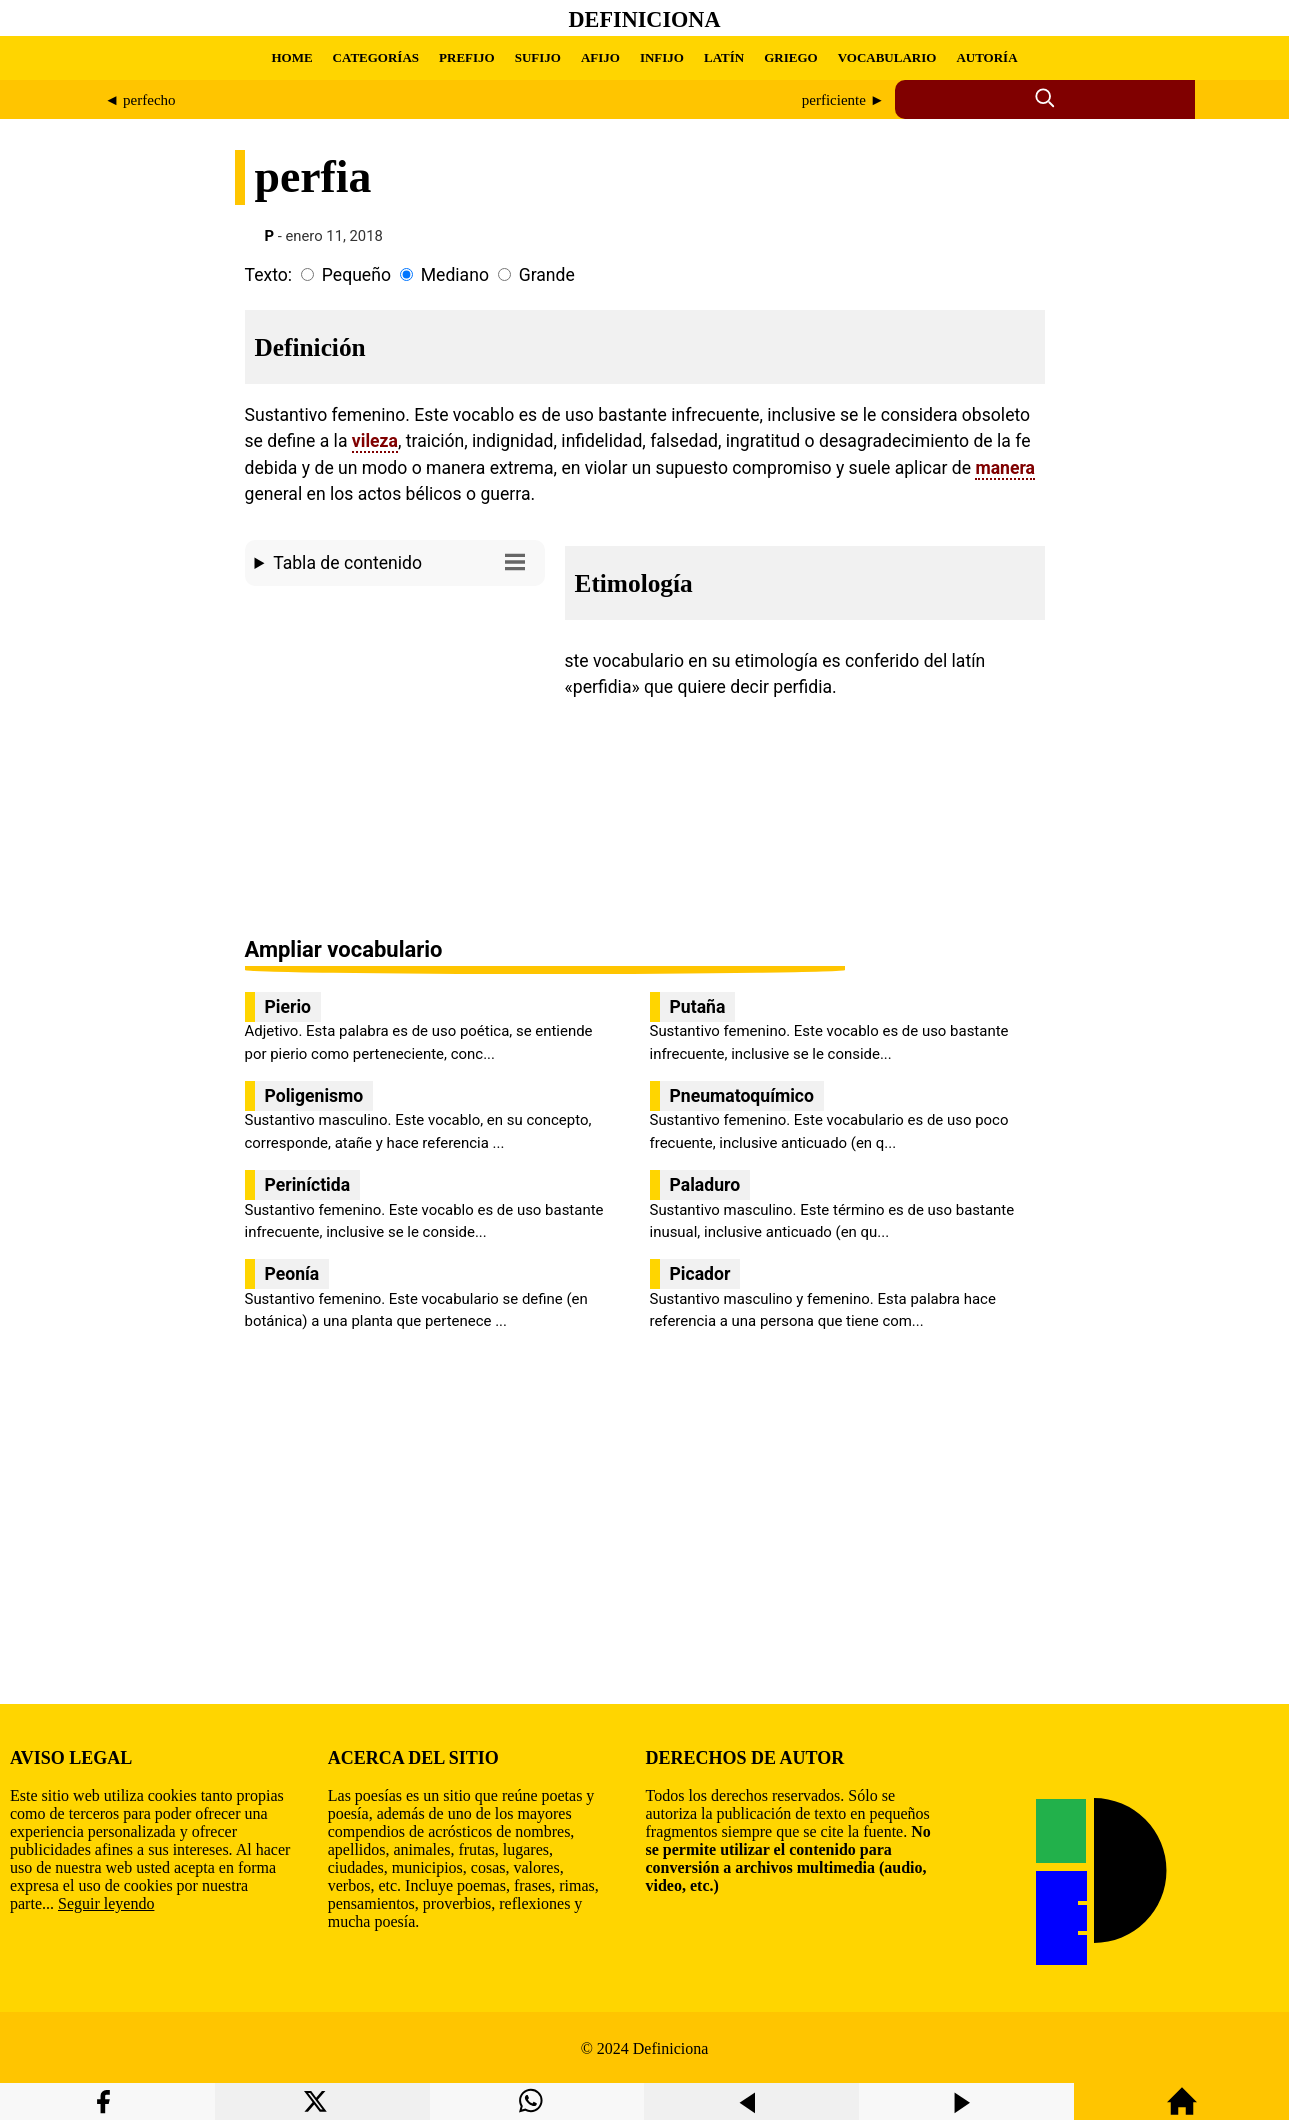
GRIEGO (790, 57)
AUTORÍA (986, 57)
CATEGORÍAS (376, 57)
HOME (291, 57)
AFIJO (600, 57)
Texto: (269, 275)
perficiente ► (843, 100)
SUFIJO (538, 57)
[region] (395, 763)
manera (1005, 468)
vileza (375, 441)
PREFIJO (467, 57)
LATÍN (724, 57)
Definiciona (645, 19)
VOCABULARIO (887, 57)
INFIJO (662, 57)
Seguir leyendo (106, 1903)
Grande (547, 275)
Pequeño (356, 275)
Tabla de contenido (403, 561)
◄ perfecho (140, 100)
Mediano (455, 275)
